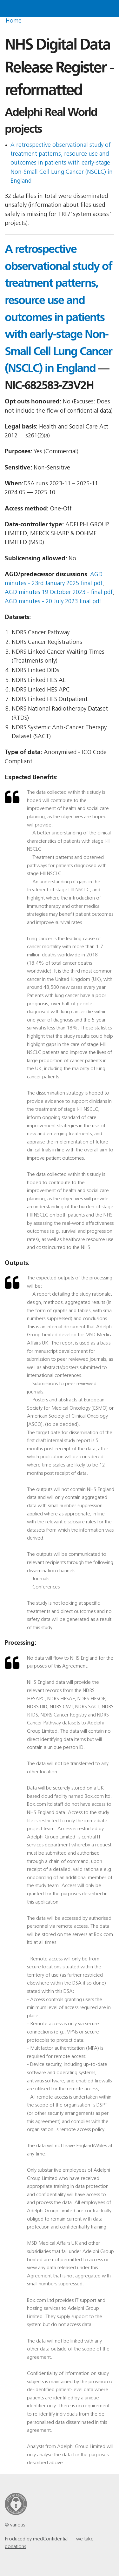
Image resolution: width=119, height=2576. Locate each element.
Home (14, 21)
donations (15, 2546)
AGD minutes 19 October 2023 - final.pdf (59, 593)
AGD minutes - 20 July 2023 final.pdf (53, 602)
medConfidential (51, 2539)
